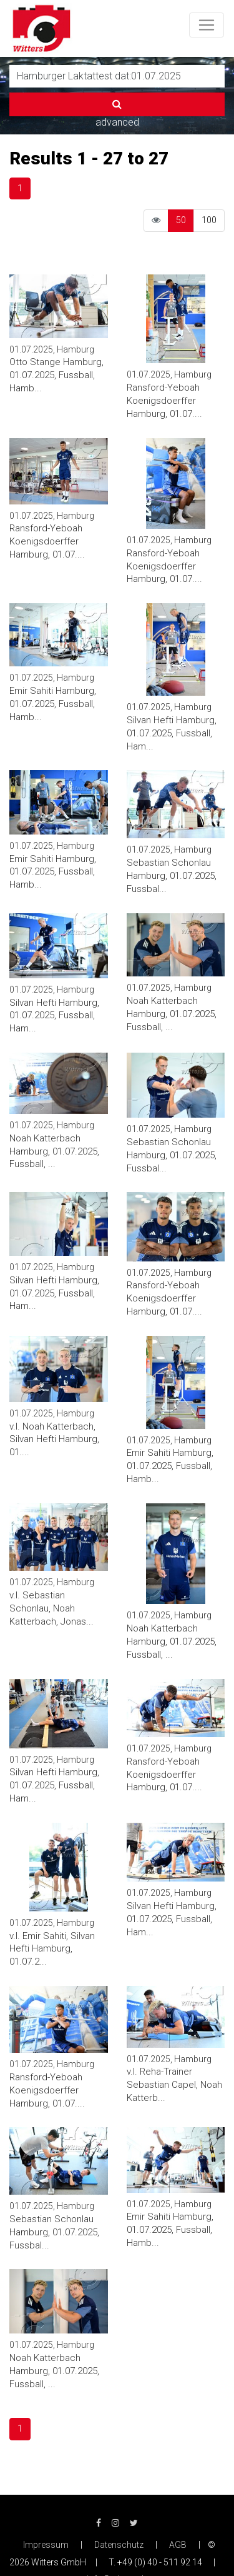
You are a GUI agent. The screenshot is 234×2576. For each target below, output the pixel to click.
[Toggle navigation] (206, 25)
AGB (178, 2545)
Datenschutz (119, 2545)
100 (209, 220)
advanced (117, 122)
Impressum (46, 2545)
